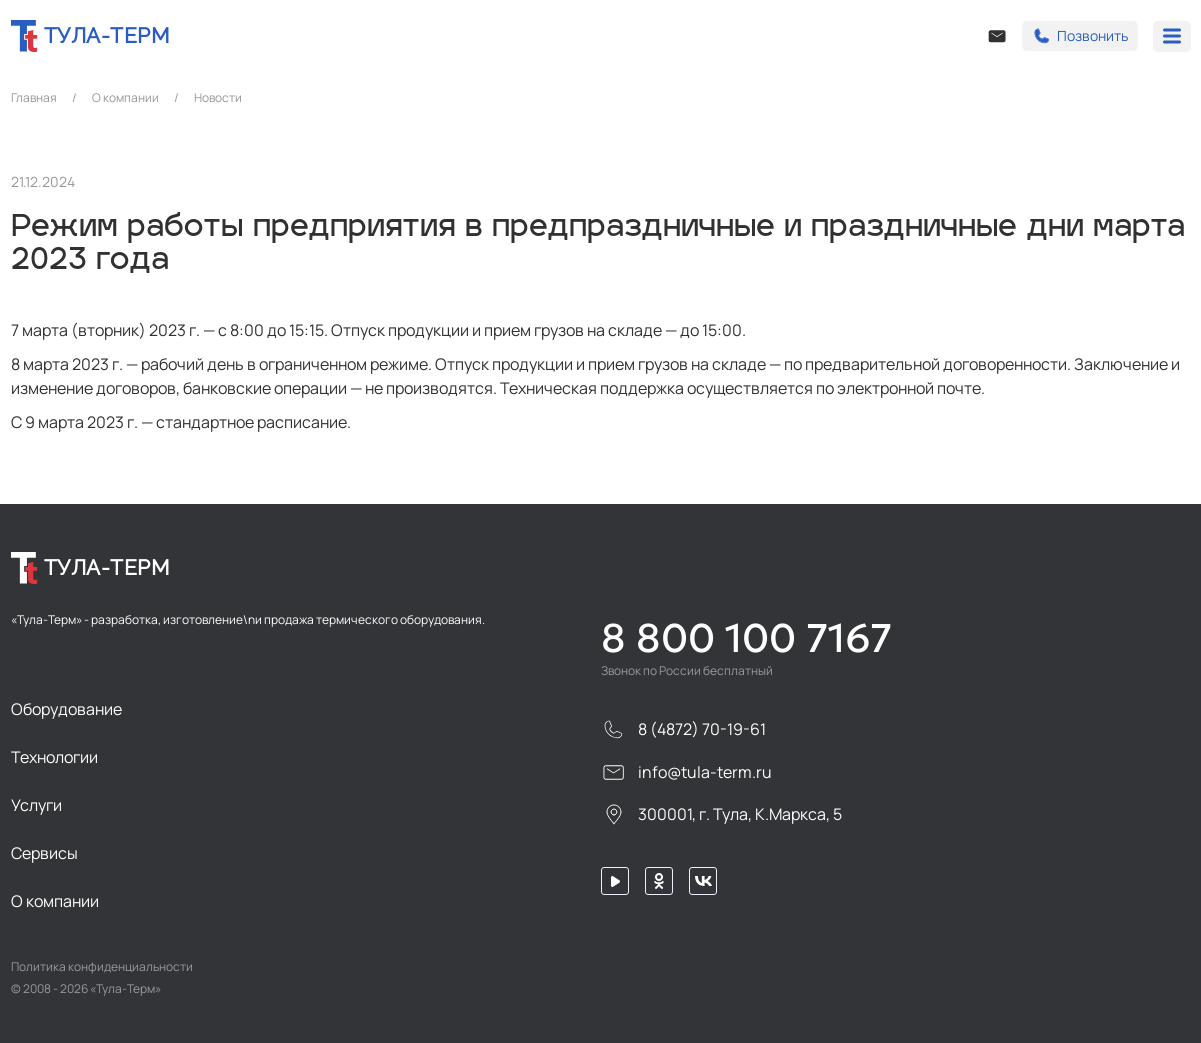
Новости (218, 98)
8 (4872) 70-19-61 (683, 729)
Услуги (36, 805)
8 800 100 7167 (746, 638)
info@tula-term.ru (686, 772)
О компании (125, 98)
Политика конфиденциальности (102, 967)
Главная (34, 98)
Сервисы (44, 853)
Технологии (54, 757)
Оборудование (66, 709)
